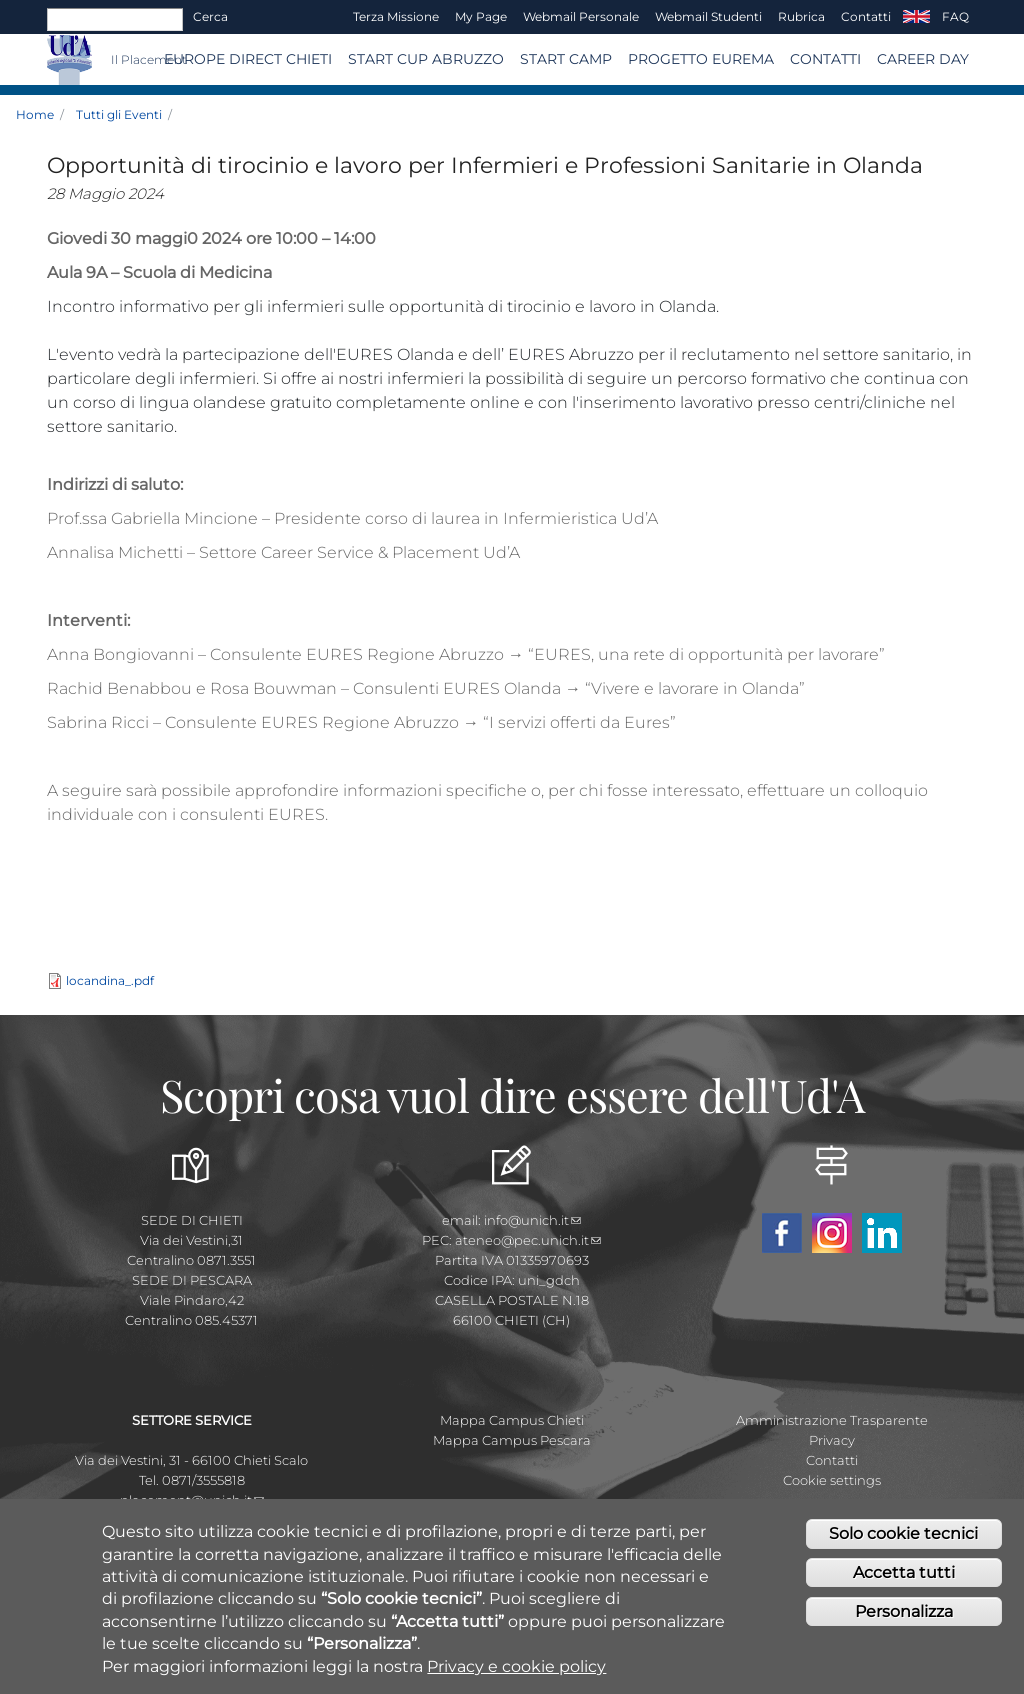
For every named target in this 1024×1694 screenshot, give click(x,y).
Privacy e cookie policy (516, 1666)
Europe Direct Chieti (248, 59)
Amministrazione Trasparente (832, 1420)
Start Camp (566, 59)
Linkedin (882, 1233)
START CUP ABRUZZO (426, 59)
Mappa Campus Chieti (512, 1420)
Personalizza (904, 1612)
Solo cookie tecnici (903, 1534)
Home (35, 114)
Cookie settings (832, 1480)
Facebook (782, 1233)
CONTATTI (825, 59)
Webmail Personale (581, 16)
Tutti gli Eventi (119, 114)
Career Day (923, 59)
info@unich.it (532, 1220)
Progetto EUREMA (701, 59)
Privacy (832, 1440)
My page (481, 16)
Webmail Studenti (708, 16)
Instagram (832, 1233)
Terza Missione (396, 16)
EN (916, 17)
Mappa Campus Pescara (512, 1440)
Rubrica (801, 16)
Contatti (866, 16)
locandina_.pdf (110, 980)
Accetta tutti (904, 1573)
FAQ (955, 16)
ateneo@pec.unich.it (528, 1240)
